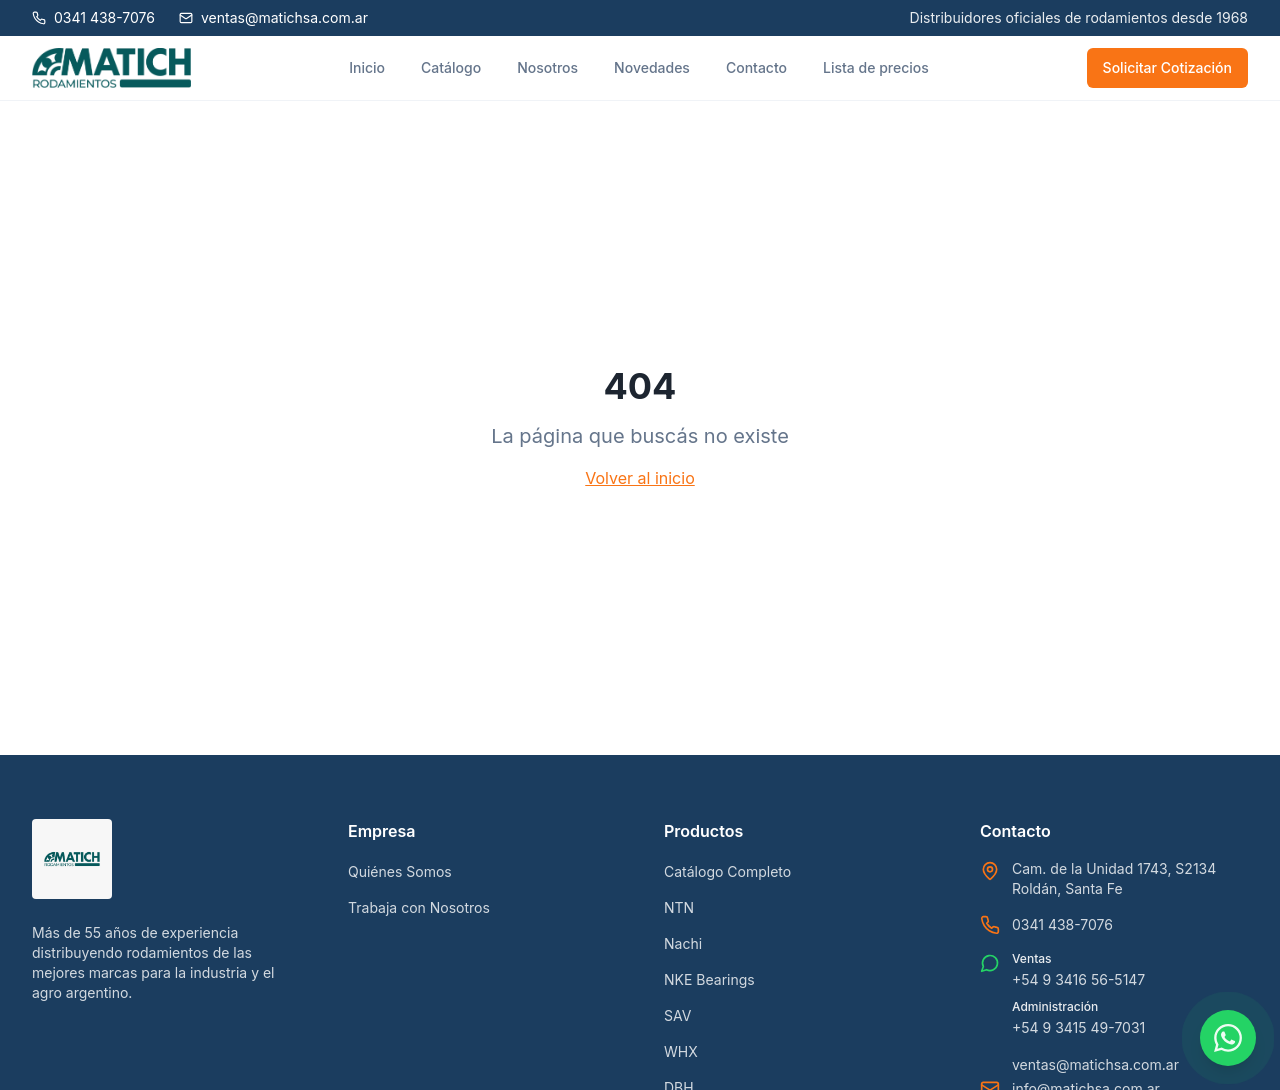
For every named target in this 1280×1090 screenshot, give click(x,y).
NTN (679, 907)
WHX (681, 1051)
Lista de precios (876, 67)
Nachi (683, 943)
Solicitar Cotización (1167, 67)
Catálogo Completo (727, 871)
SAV (677, 1015)
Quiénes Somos (400, 871)
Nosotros (547, 67)
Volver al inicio (639, 478)
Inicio (367, 67)
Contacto (756, 67)
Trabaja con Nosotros (419, 907)
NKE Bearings (709, 979)
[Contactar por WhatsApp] (1228, 1038)
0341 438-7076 (1062, 924)
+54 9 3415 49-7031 (1078, 1027)
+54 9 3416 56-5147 (1078, 979)
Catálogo (451, 67)
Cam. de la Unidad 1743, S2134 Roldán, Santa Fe (1114, 878)
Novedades (652, 67)
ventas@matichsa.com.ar (1095, 1064)
